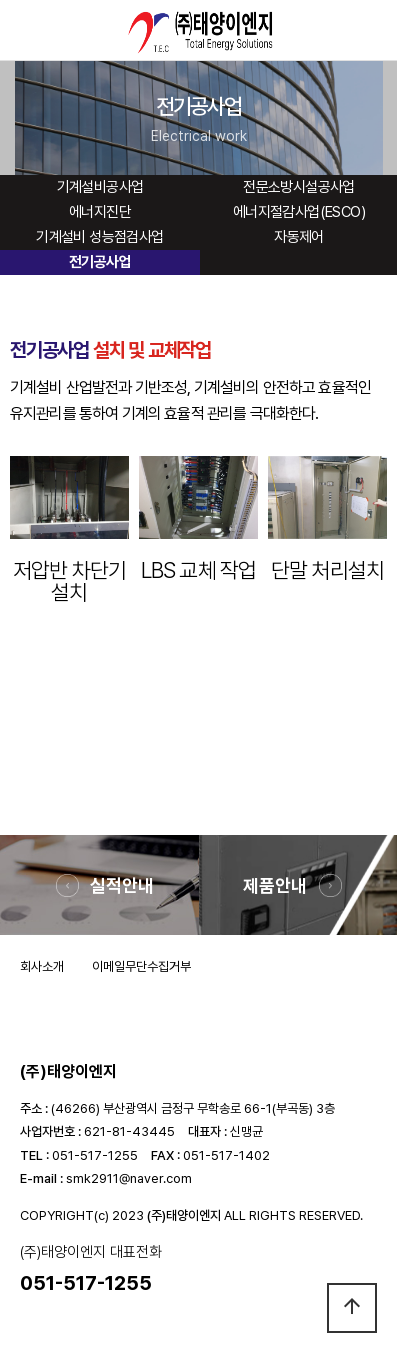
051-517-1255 (95, 1155)
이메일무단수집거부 (141, 966)
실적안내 (122, 885)
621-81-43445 (129, 1131)
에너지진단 (100, 212)
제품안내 (275, 885)
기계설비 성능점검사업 (99, 237)
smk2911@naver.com (129, 1178)
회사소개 (42, 966)
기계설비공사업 (100, 187)
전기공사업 (100, 262)
